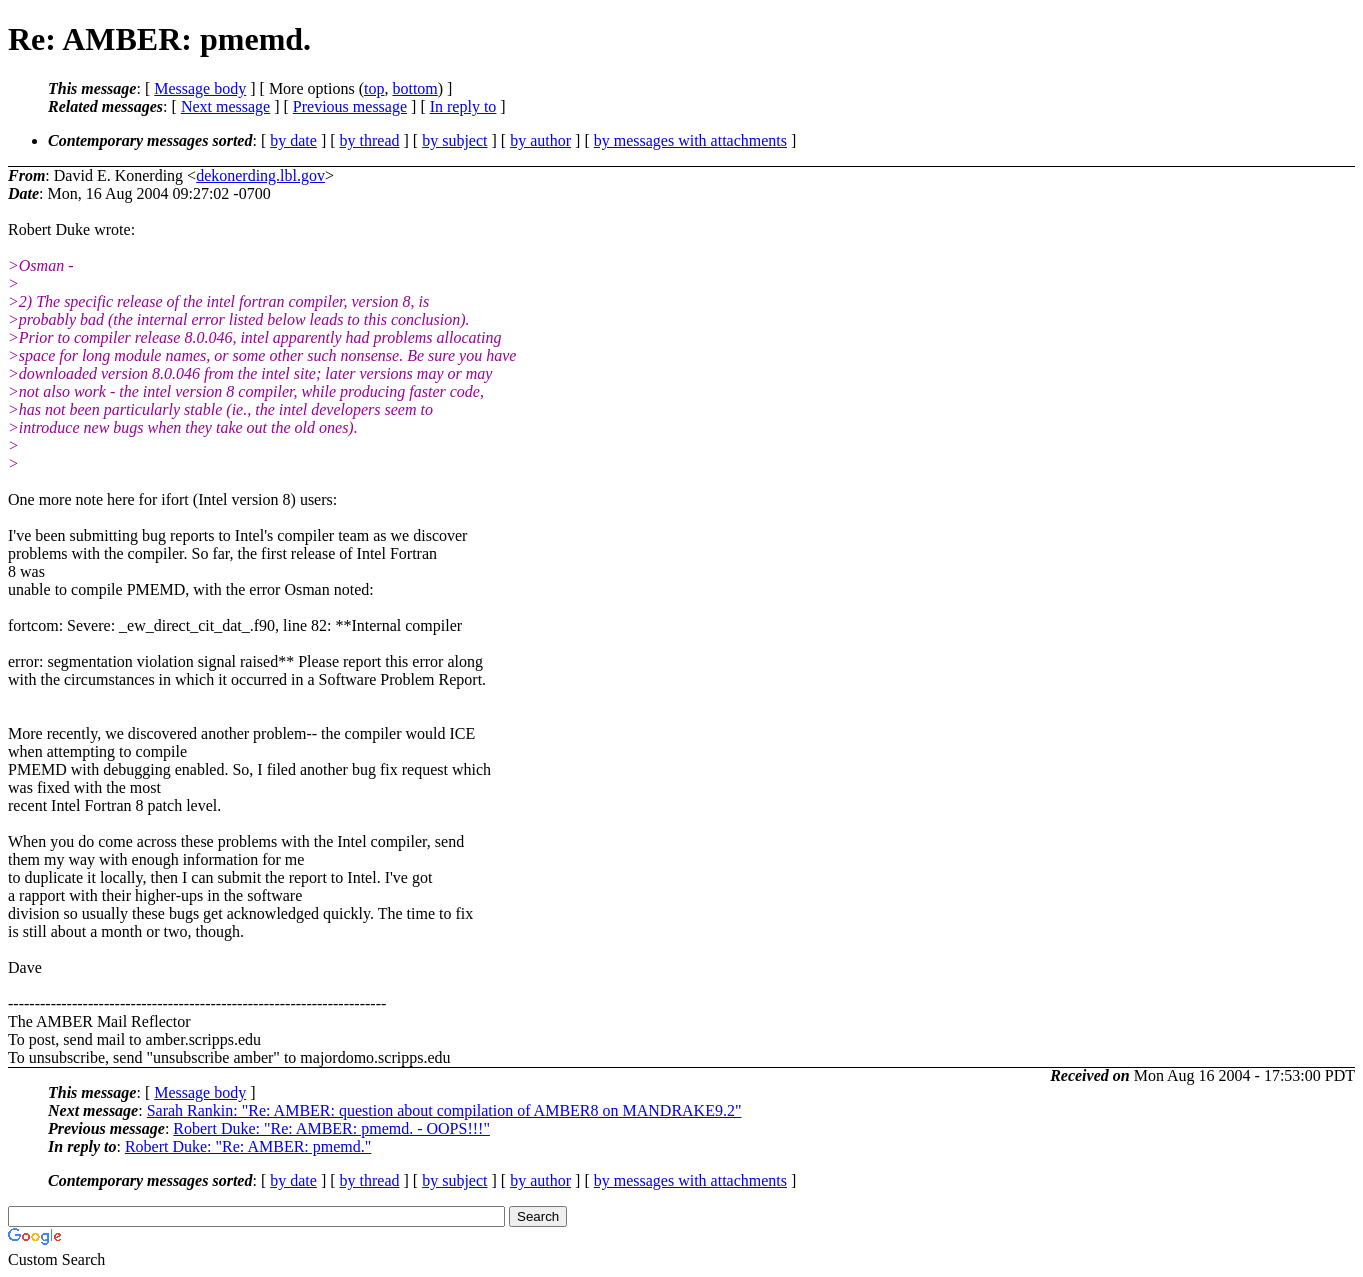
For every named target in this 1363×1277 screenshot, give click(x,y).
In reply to (463, 106)
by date (293, 140)
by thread (370, 140)
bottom (414, 88)
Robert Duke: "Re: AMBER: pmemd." (248, 1146)
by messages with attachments (690, 140)
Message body (200, 88)
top (374, 88)
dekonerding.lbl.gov (260, 175)
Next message (225, 106)
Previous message (350, 106)
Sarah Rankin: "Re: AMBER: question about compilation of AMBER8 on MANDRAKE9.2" (444, 1110)
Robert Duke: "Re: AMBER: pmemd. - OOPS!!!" (331, 1128)
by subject (454, 140)
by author (540, 140)
